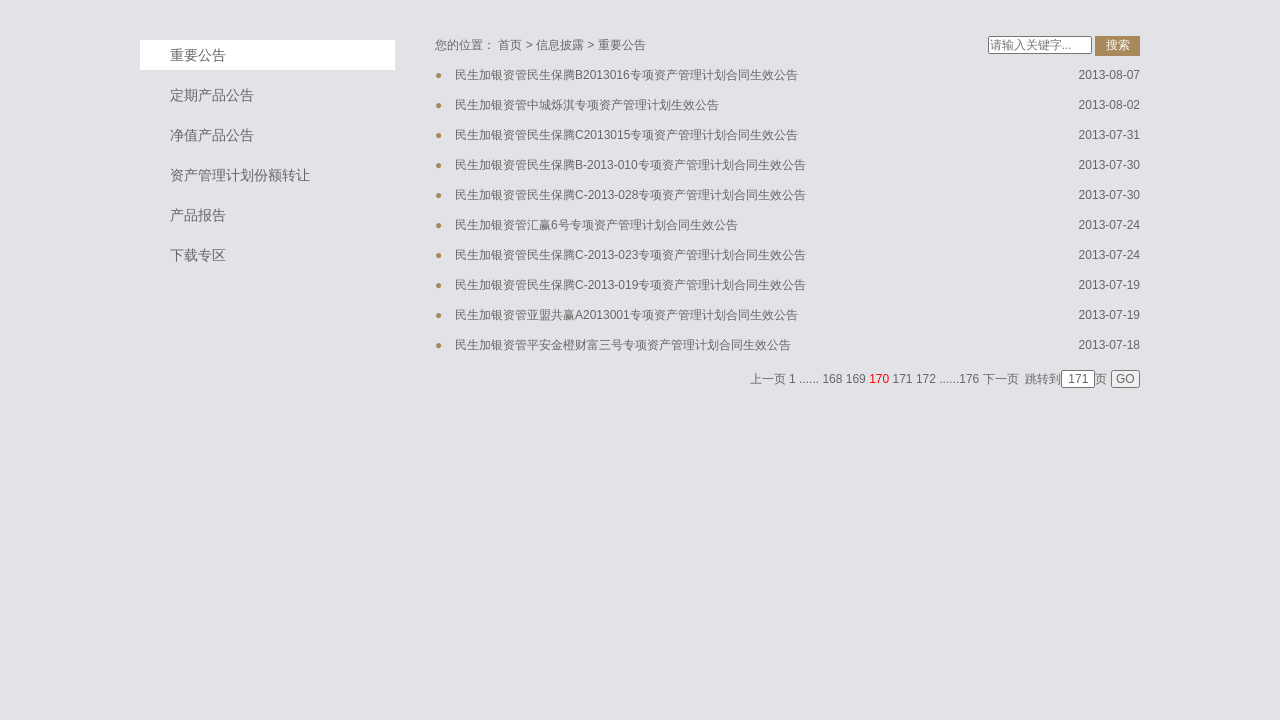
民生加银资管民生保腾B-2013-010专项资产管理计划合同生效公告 (630, 165)
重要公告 (198, 55)
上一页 (768, 379)
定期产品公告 (212, 95)
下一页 (1001, 379)
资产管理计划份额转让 (240, 175)
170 (879, 379)
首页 (510, 45)
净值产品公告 (212, 135)
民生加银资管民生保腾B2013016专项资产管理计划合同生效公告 (626, 75)
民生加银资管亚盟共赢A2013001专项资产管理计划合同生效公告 (626, 315)
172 (926, 379)
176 (969, 379)
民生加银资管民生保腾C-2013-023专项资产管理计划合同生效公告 (630, 255)
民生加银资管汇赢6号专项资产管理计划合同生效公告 (596, 225)
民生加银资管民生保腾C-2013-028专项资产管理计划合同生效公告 (630, 195)
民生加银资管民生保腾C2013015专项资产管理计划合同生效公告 (626, 135)
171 (903, 379)
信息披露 (560, 45)
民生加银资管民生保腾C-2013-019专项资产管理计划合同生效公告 (630, 285)
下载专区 (198, 255)
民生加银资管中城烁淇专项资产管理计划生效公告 (587, 105)
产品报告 (198, 215)
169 (856, 379)
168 (832, 379)
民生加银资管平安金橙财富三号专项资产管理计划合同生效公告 (623, 345)
